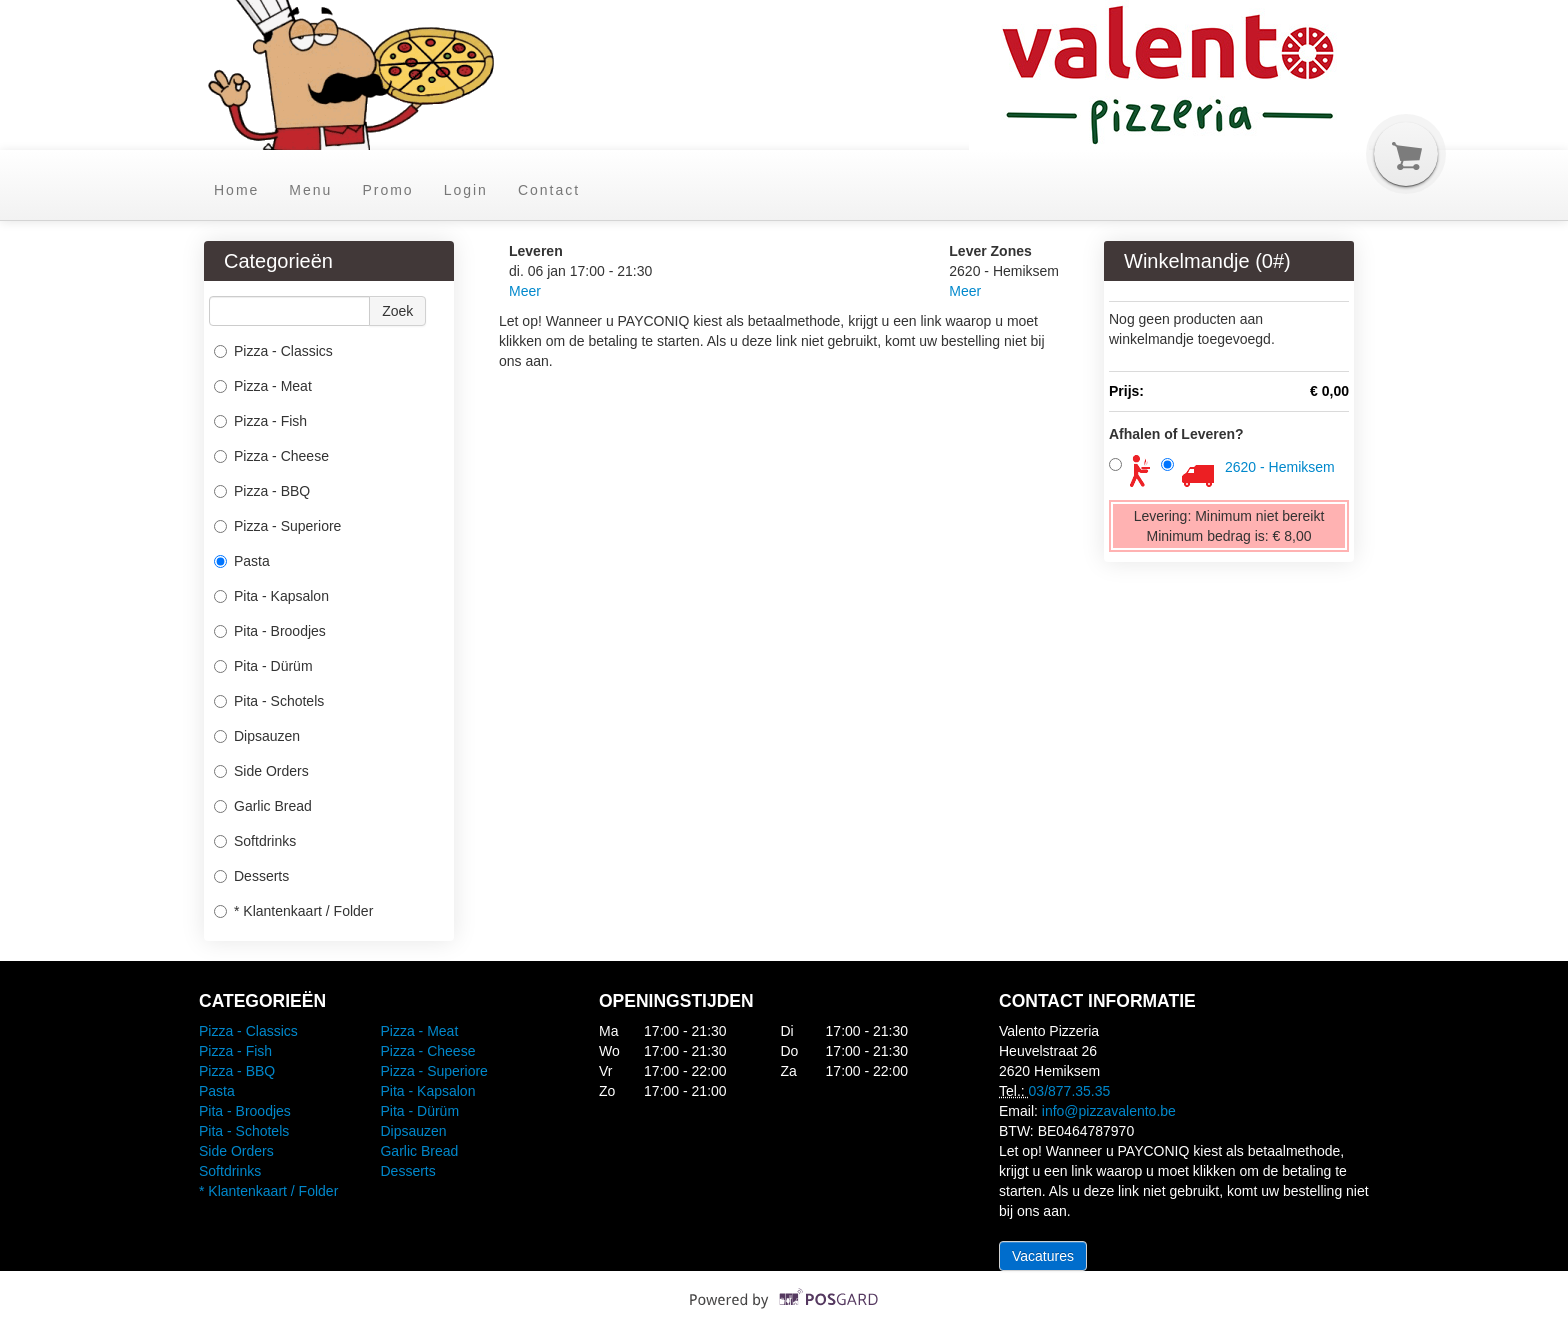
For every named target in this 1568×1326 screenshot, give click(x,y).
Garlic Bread (263, 806)
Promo (387, 190)
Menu (310, 190)
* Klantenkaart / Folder (293, 911)
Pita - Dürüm (263, 666)
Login (466, 190)
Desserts (251, 876)
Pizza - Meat (263, 386)
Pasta (242, 561)
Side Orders (261, 771)
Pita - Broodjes (270, 631)
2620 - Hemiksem (1280, 467)
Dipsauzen (257, 736)
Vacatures (1043, 1256)
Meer (525, 291)
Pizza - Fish (260, 421)
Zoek (397, 311)
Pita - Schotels (269, 701)
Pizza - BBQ (262, 491)
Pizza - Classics (273, 351)
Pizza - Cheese (271, 456)
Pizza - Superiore (277, 526)
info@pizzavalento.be (1109, 1111)
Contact (549, 190)
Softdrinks (255, 841)
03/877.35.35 (1070, 1091)
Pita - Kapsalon (271, 596)
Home (236, 190)
